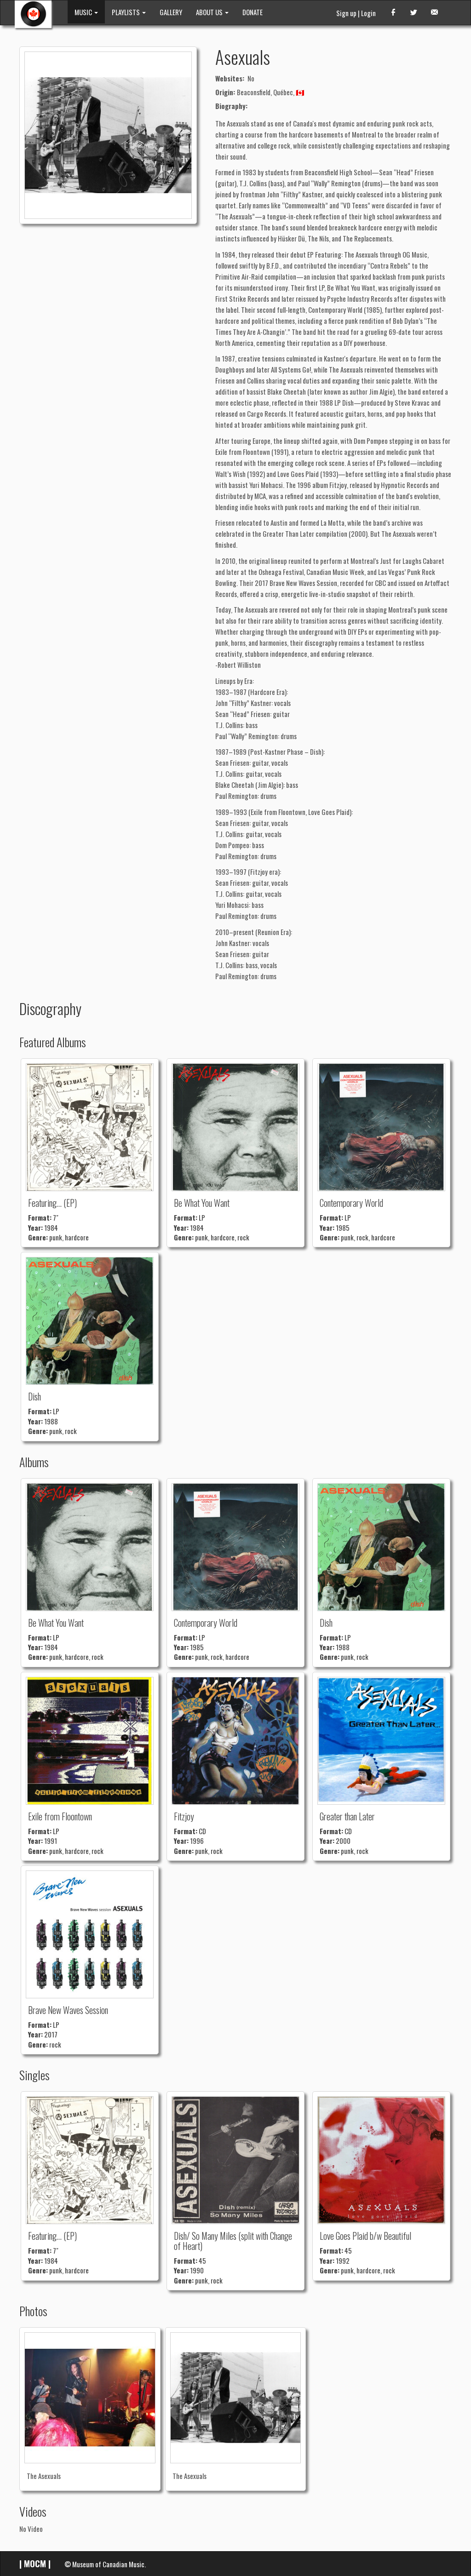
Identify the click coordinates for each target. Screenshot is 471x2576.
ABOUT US (212, 12)
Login (368, 13)
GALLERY (171, 12)
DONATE (252, 12)
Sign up (346, 13)
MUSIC (86, 12)
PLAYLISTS (129, 12)
